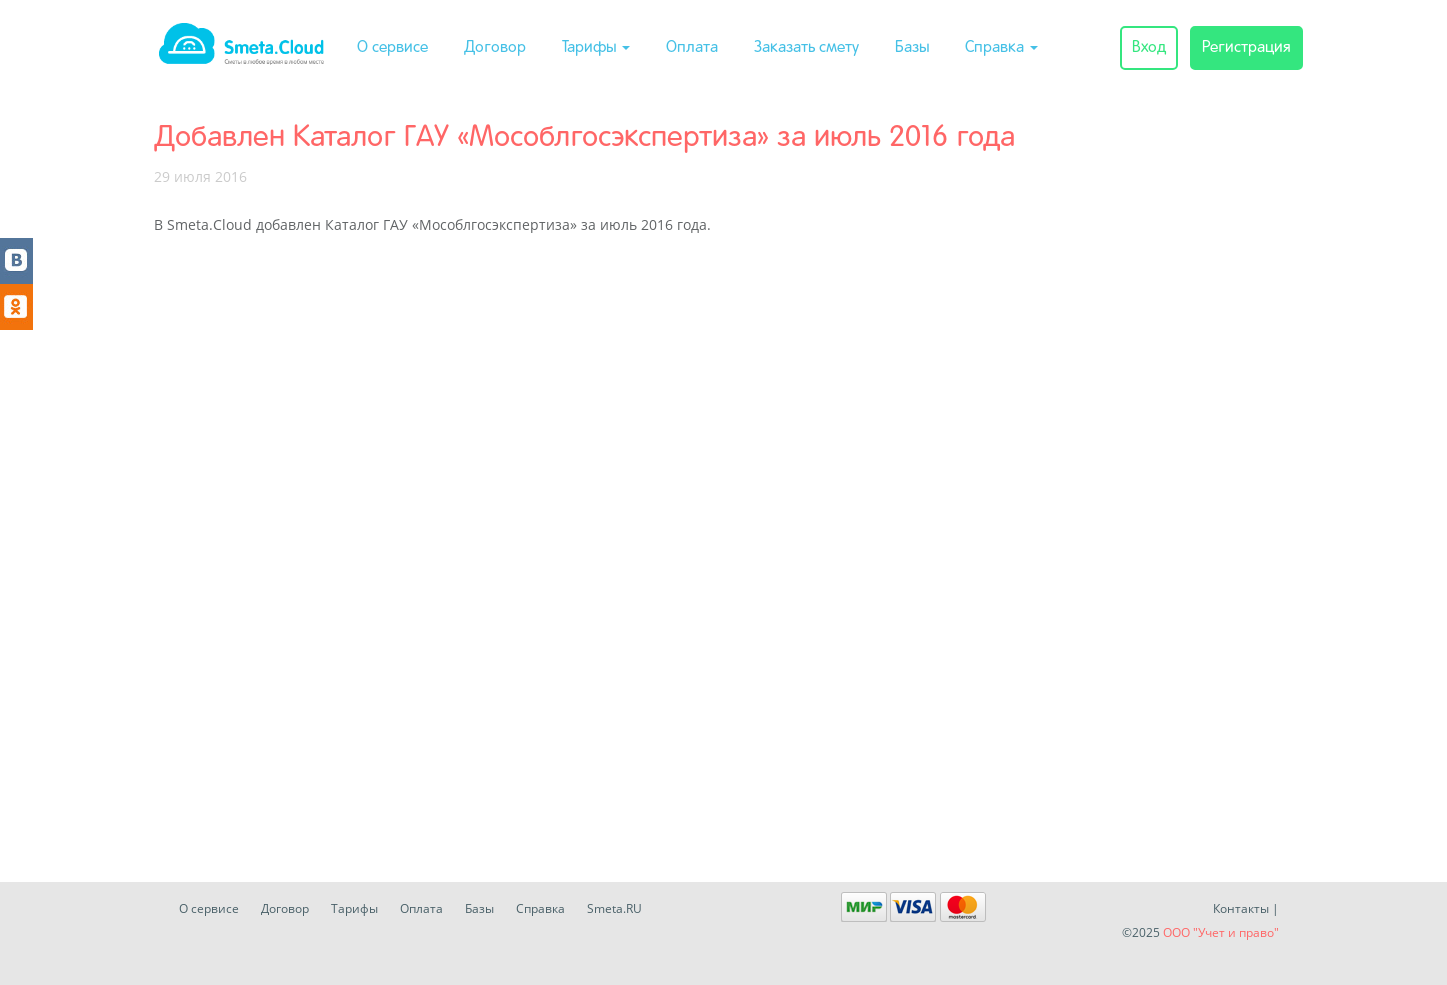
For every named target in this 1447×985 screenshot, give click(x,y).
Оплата (692, 48)
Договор (495, 48)
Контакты (1241, 908)
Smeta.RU (614, 908)
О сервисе (392, 48)
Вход (1149, 48)
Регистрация (1246, 48)
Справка (1001, 48)
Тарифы (596, 48)
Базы (912, 48)
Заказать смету (806, 48)
